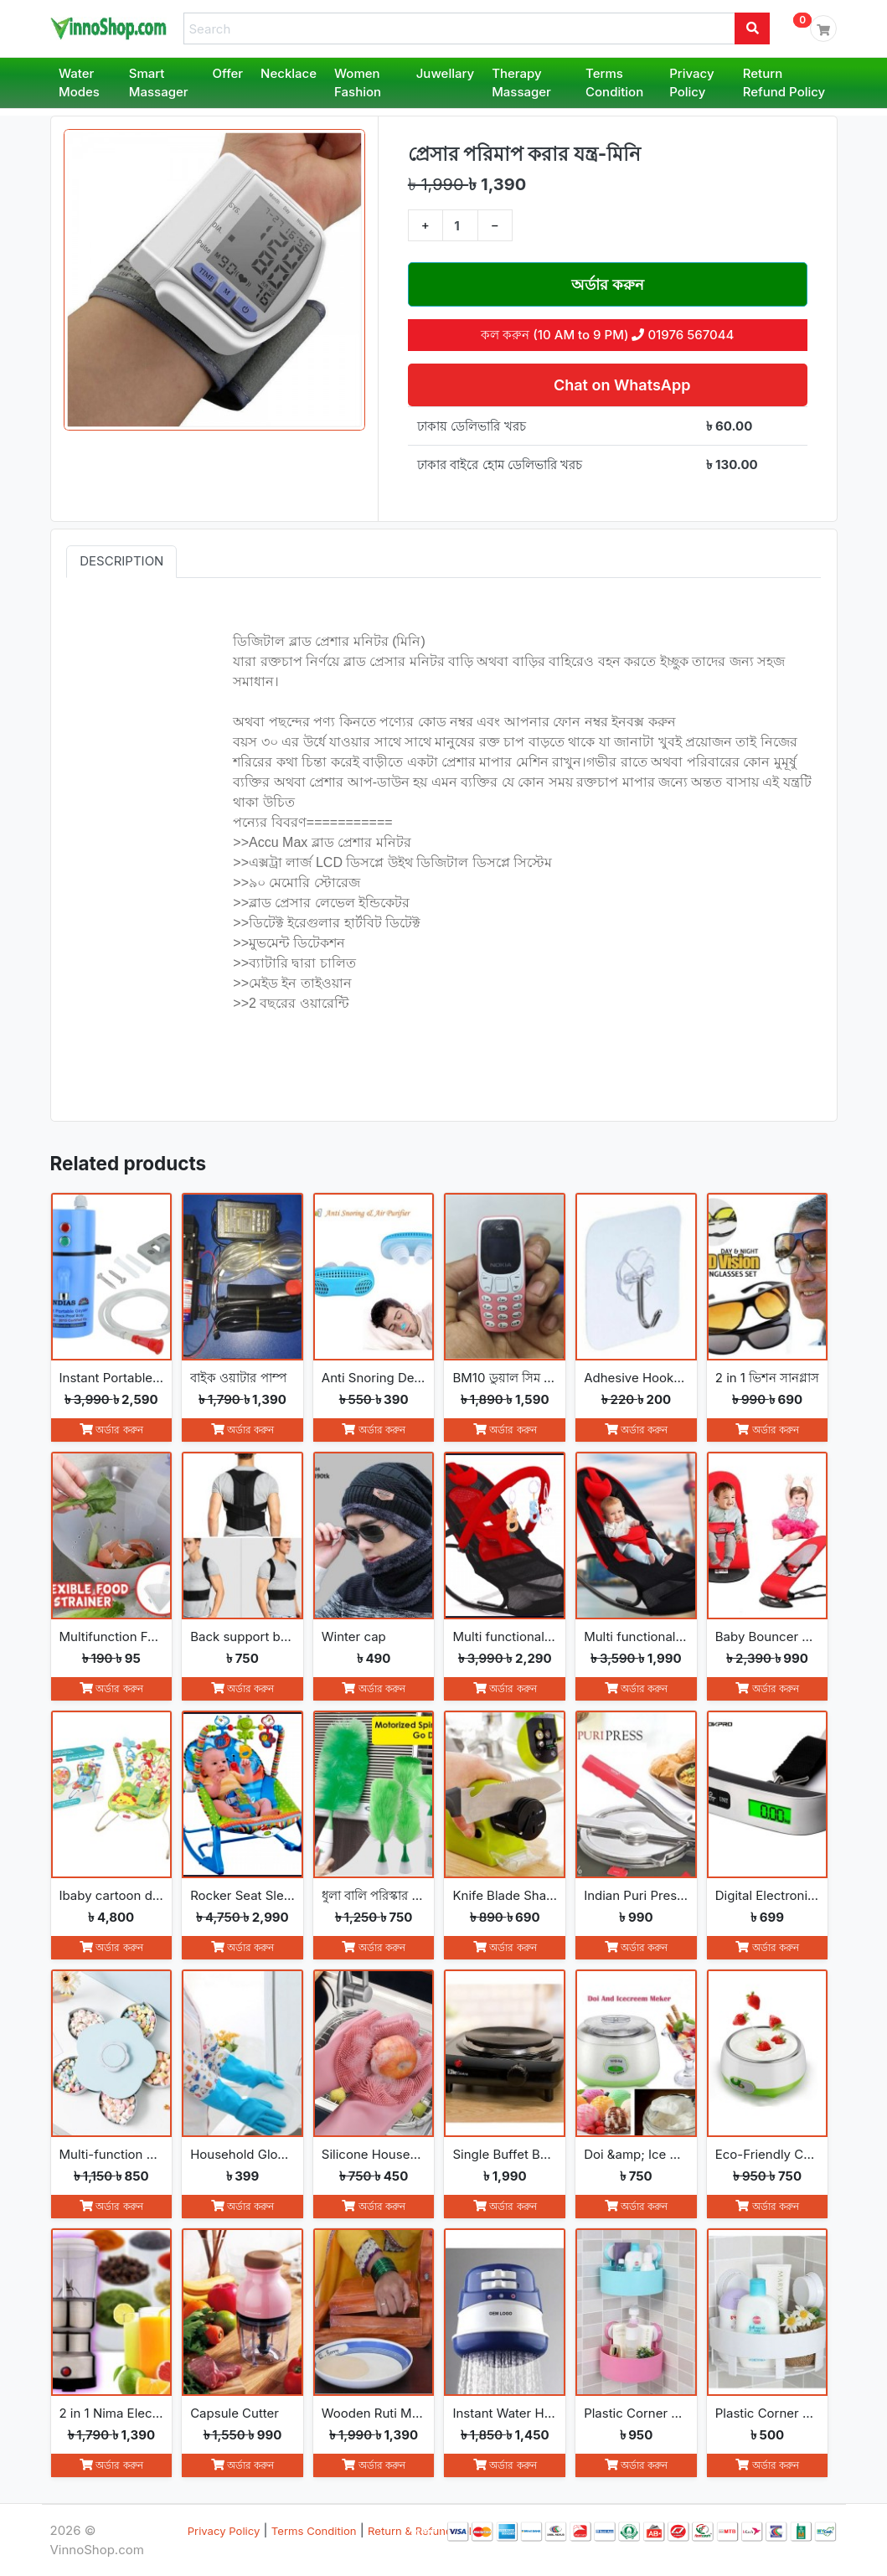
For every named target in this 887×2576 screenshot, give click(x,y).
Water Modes (79, 83)
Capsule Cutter (234, 2413)
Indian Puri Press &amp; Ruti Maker (636, 1895)
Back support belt (242, 1636)
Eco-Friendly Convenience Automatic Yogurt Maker (767, 2154)
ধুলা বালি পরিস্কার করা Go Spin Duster (374, 1895)
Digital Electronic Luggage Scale (767, 1895)
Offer (228, 73)
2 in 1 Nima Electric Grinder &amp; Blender (111, 2413)
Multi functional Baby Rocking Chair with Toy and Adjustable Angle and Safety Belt (504, 1636)
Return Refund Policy (784, 83)
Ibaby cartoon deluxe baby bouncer (111, 1895)
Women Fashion (357, 83)
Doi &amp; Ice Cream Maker (636, 2154)
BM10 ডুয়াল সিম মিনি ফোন (504, 1378)
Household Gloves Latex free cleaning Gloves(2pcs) (242, 2154)
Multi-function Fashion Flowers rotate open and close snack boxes (111, 2154)
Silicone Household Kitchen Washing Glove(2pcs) (374, 2154)
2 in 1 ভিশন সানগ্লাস (767, 1378)
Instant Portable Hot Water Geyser (111, 1378)
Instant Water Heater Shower (504, 2413)
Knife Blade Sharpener (504, 1895)
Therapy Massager (521, 83)
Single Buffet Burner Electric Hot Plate (504, 2154)
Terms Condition (614, 83)
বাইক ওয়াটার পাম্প (238, 1378)
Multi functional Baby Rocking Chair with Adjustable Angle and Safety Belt (636, 1636)
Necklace (288, 73)
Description (121, 561)
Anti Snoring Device (374, 1378)
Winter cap (354, 1636)
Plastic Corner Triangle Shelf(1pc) (767, 2413)
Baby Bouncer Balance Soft (767, 1636)
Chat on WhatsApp (619, 385)
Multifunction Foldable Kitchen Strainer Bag (111, 1636)
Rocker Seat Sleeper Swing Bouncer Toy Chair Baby (242, 1895)
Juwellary (445, 73)
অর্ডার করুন (607, 284)
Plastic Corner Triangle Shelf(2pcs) (636, 2413)
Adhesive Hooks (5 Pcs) (636, 1378)
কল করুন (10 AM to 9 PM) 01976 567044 (607, 335)
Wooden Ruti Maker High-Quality (374, 2413)
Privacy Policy (691, 83)
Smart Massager (158, 83)
